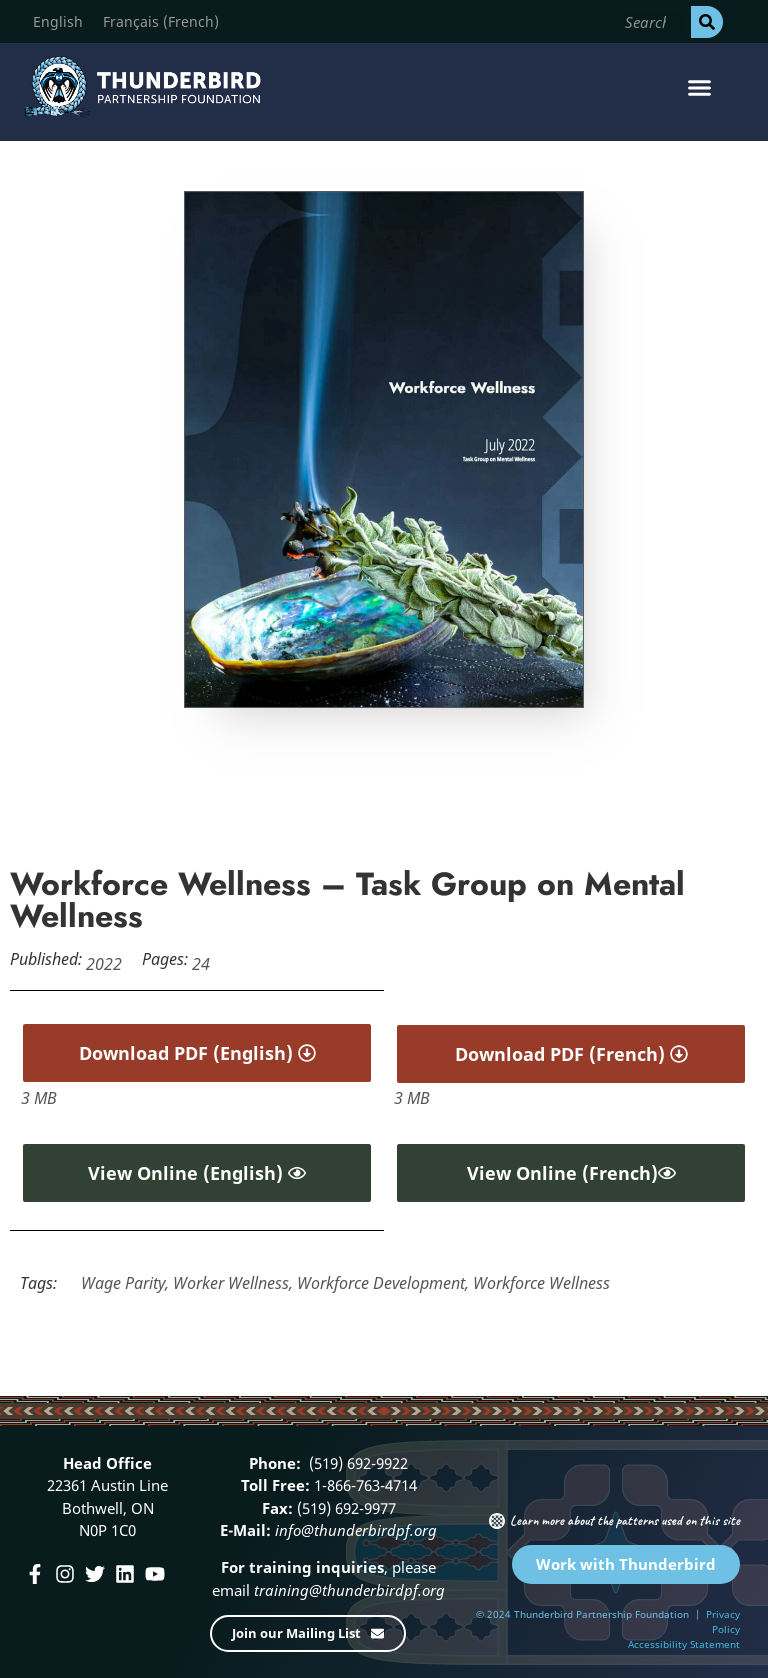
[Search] (707, 22)
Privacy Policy (723, 1621)
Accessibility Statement (684, 1644)
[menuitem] (58, 22)
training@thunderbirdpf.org (347, 1590)
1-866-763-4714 (363, 1485)
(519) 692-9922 (356, 1463)
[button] (699, 87)
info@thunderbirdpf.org (356, 1530)
